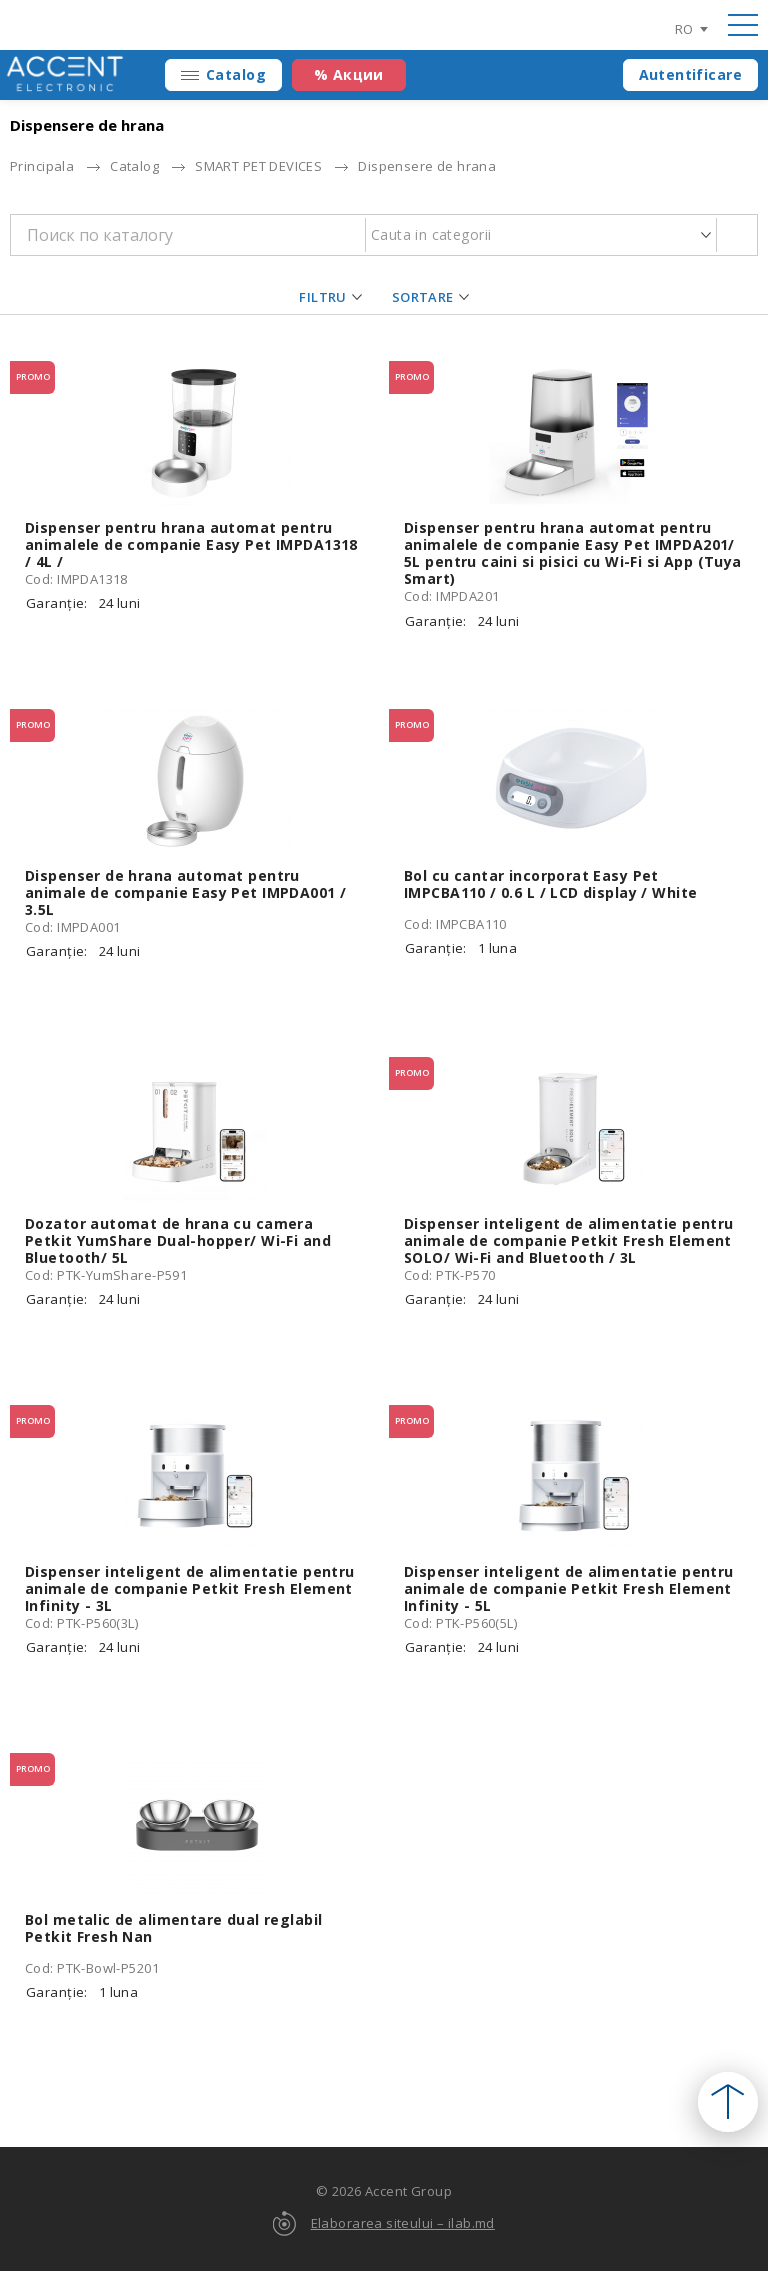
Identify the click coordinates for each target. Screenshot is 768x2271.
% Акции (349, 74)
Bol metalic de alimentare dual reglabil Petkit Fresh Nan (173, 1928)
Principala (42, 166)
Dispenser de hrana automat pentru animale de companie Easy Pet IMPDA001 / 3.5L (185, 892)
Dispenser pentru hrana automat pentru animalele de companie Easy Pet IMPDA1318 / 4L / (191, 544)
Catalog (236, 74)
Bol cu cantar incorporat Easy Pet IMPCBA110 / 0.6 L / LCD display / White (550, 884)
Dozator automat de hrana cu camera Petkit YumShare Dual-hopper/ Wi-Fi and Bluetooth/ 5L (178, 1240)
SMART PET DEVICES (258, 166)
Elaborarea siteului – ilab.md (403, 2223)
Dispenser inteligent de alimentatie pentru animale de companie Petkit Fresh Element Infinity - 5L (569, 1588)
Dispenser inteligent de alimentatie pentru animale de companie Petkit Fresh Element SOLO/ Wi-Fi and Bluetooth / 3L (569, 1240)
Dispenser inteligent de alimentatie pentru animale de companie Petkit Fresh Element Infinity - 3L (190, 1588)
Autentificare (690, 74)
